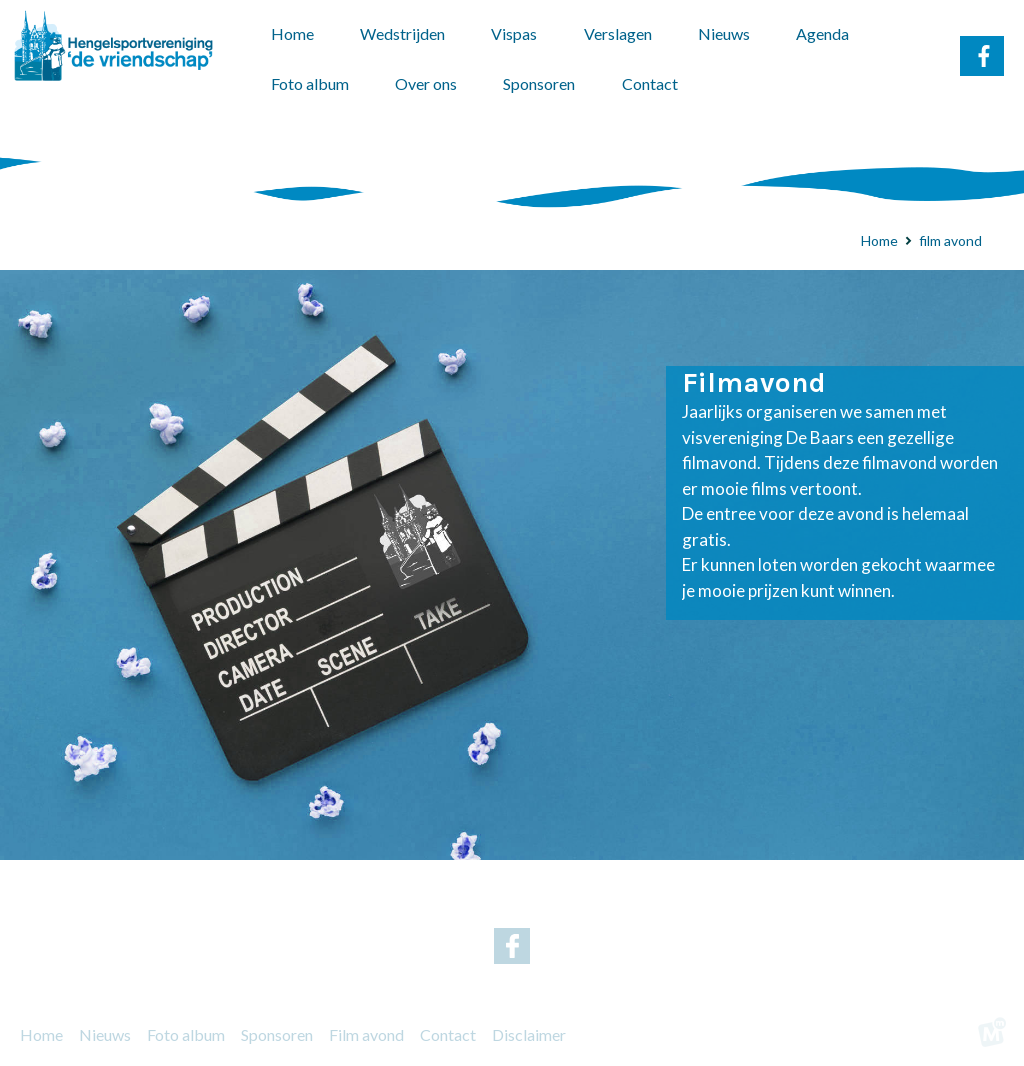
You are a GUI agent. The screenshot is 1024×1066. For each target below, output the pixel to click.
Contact (448, 1034)
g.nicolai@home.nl (604, 904)
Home (41, 1034)
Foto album (186, 1034)
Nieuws (105, 1034)
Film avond (366, 1034)
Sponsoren (277, 1034)
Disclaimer (529, 1034)
